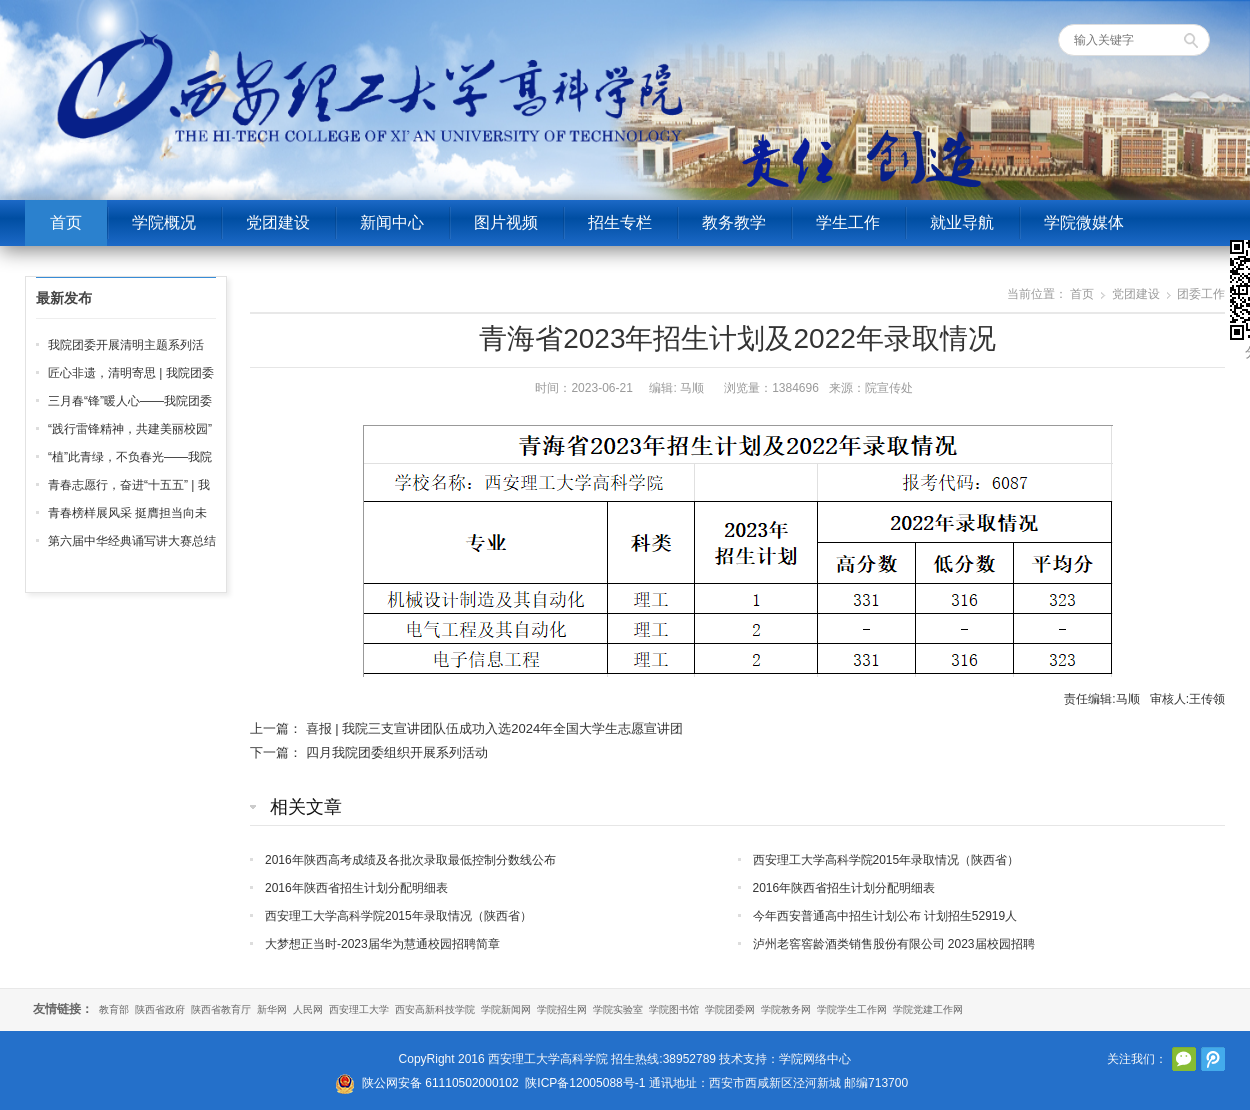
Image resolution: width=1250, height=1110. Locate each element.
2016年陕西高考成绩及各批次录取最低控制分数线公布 (410, 860)
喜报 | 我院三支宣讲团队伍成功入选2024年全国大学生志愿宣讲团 (495, 728)
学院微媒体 (1084, 222)
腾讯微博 (1213, 1059)
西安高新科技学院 (435, 1009)
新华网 (272, 1009)
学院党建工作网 (928, 1009)
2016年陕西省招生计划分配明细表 (356, 888)
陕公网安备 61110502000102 (440, 1083)
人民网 (308, 1009)
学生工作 (848, 222)
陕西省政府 (160, 1009)
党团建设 (278, 222)
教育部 (114, 1009)
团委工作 (1201, 294)
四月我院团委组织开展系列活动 (397, 752)
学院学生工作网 (852, 1009)
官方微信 (1184, 1059)
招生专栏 (620, 222)
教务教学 (734, 222)
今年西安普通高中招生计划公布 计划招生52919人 (885, 916)
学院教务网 (786, 1009)
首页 (66, 222)
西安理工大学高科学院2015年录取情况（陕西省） (886, 860)
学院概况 (164, 222)
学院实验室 (618, 1009)
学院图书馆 (674, 1009)
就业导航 (962, 222)
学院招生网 (562, 1009)
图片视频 (506, 222)
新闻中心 (392, 222)
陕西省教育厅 (221, 1009)
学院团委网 (730, 1009)
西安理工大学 (359, 1009)
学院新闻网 (506, 1009)
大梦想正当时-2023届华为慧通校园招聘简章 (382, 944)
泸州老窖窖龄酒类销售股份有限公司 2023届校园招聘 (894, 944)
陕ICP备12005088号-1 (585, 1083)
